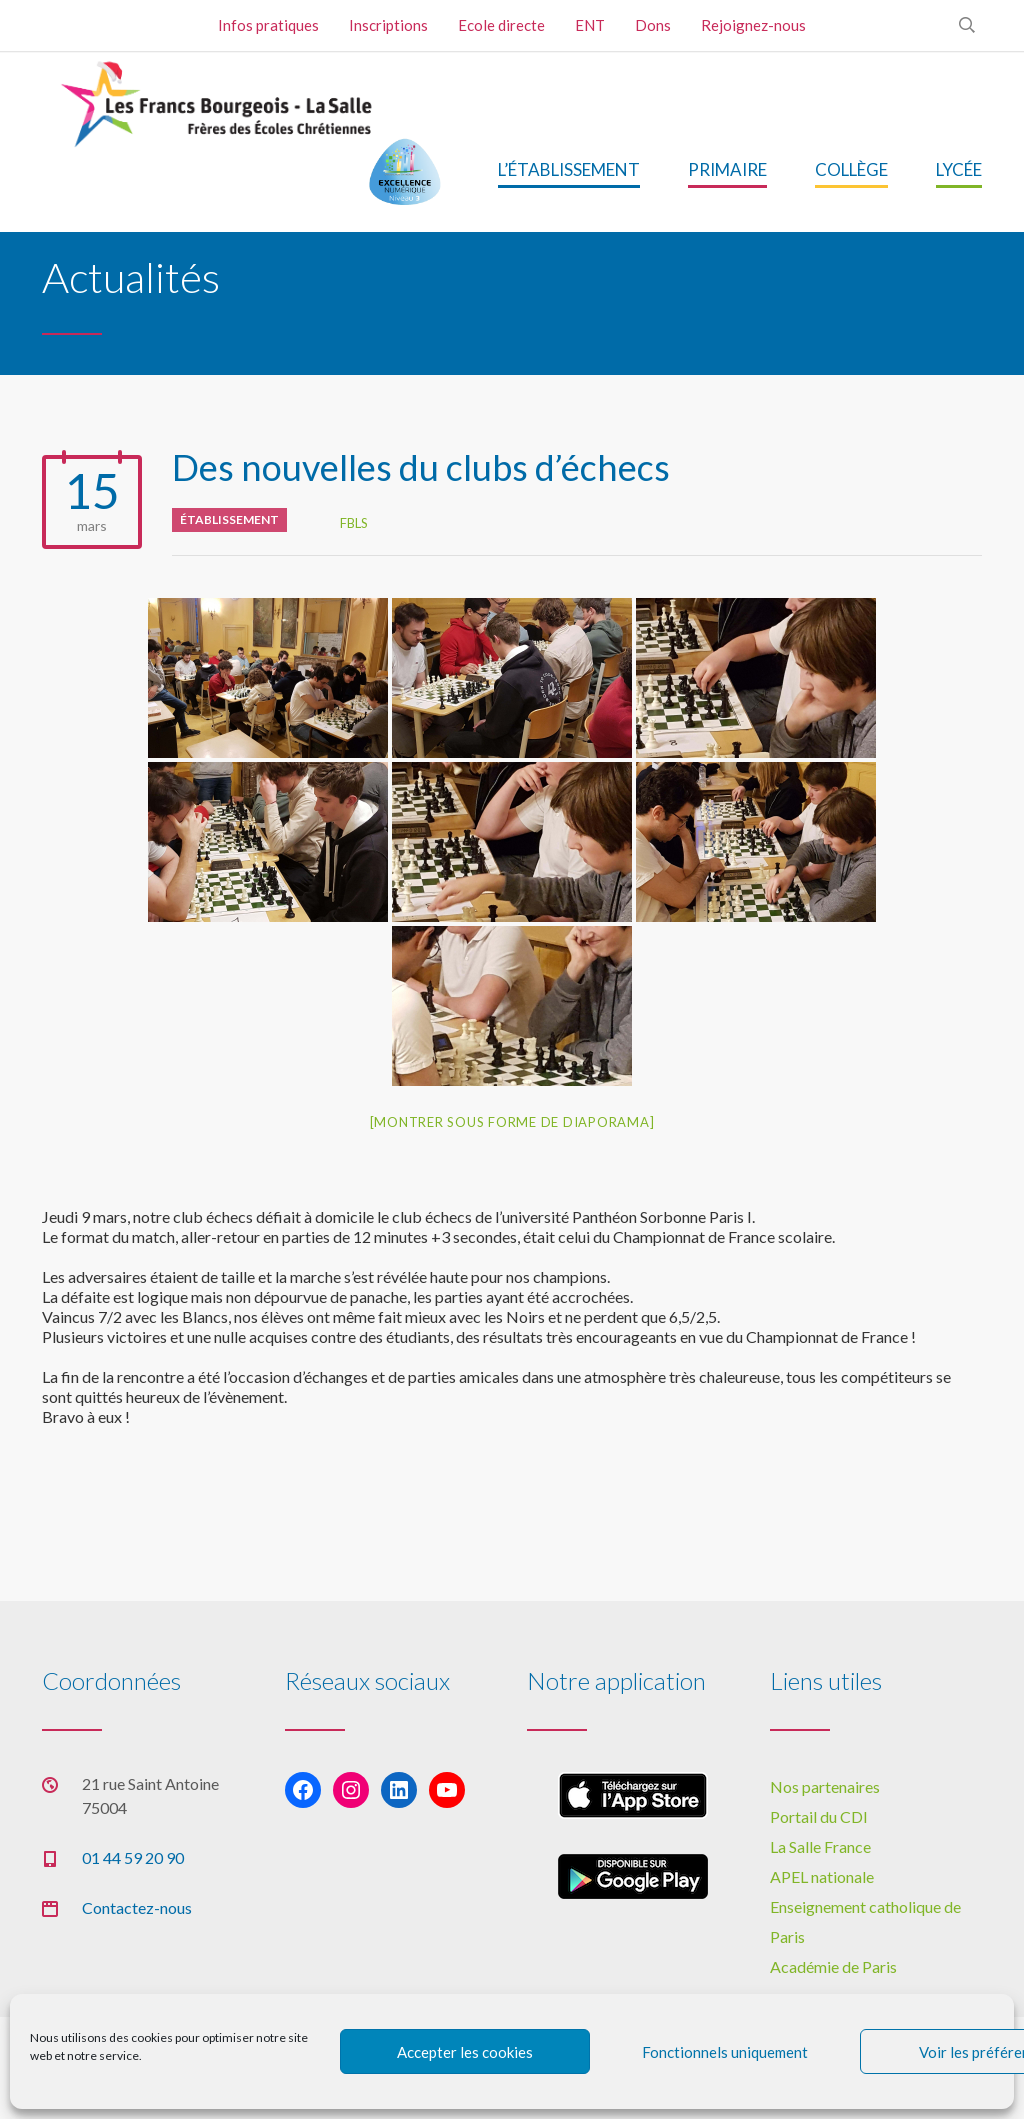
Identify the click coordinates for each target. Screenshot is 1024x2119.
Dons (653, 25)
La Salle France (820, 1846)
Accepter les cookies (465, 2052)
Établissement (229, 519)
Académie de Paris (833, 1966)
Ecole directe (501, 25)
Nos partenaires (825, 1786)
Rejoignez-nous (753, 25)
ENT (590, 25)
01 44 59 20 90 (133, 1857)
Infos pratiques (268, 25)
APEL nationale (822, 1876)
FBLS (354, 523)
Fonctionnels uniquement (725, 2052)
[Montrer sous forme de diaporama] (512, 1122)
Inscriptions (388, 25)
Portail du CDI (819, 1816)
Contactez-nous (137, 1907)
